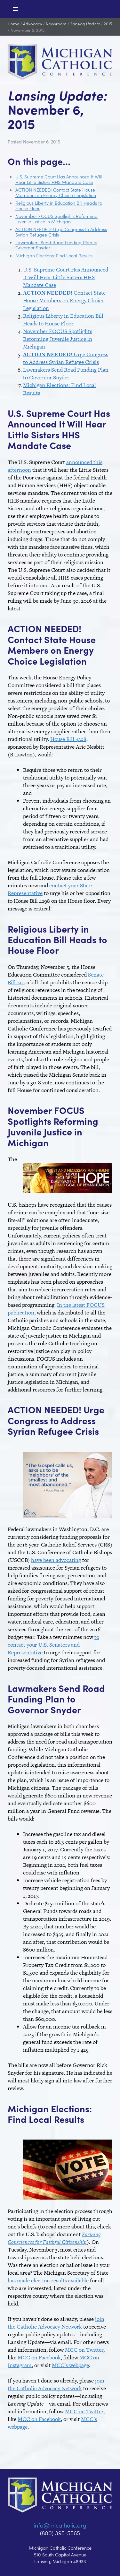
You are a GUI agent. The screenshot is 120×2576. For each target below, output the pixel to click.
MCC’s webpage (70, 2365)
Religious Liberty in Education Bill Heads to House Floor (58, 205)
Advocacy (32, 24)
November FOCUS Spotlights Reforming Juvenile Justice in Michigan (56, 218)
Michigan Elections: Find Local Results (53, 255)
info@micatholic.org (60, 2525)
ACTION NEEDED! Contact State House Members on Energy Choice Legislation (55, 192)
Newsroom (56, 24)
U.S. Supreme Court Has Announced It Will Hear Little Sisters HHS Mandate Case (58, 179)
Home (13, 24)
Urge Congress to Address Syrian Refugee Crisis (65, 358)
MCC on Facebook (39, 2357)
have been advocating (56, 1560)
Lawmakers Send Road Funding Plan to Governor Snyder (56, 245)
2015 (108, 24)
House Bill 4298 (68, 739)
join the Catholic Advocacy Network (56, 2322)
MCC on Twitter (84, 2350)
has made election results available (48, 2280)
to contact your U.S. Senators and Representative (53, 1644)
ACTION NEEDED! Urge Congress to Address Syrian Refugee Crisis (61, 231)
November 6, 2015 (27, 30)
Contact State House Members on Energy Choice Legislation (64, 300)
